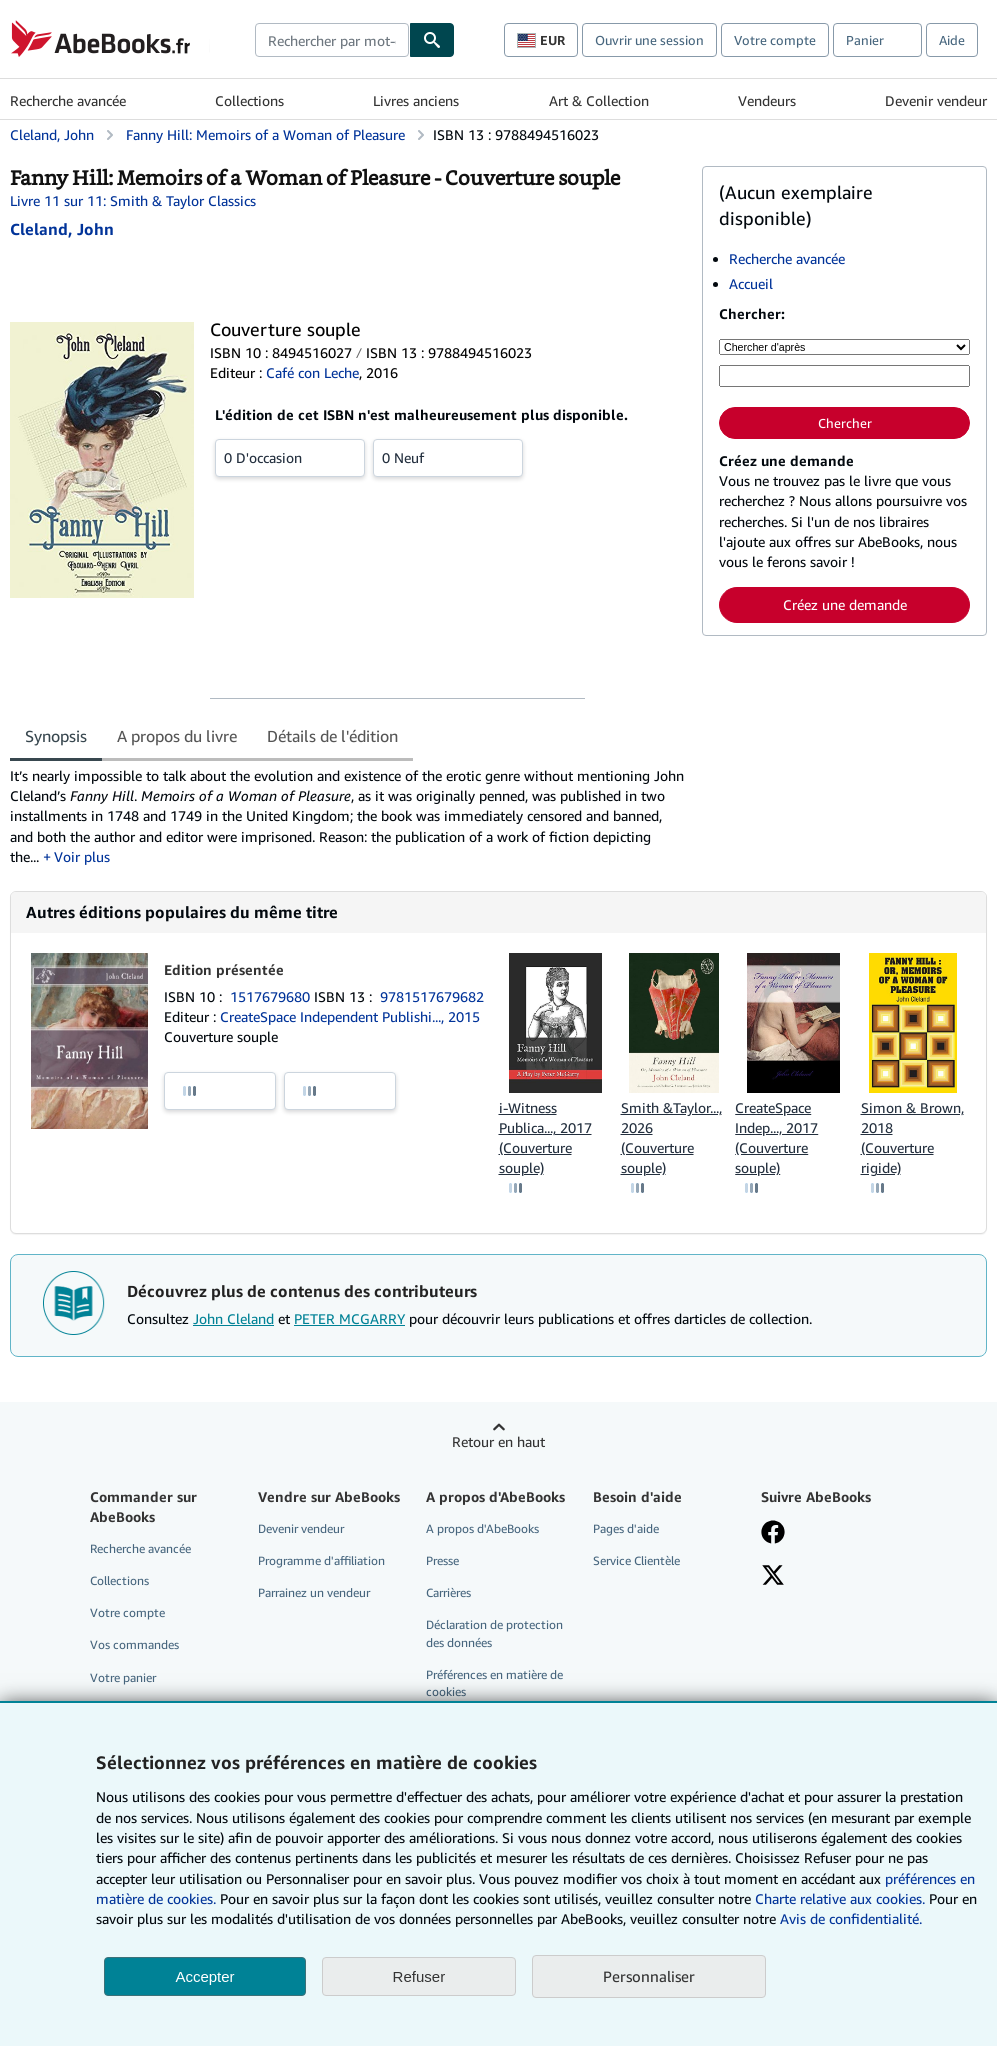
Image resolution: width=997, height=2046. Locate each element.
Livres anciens (416, 100)
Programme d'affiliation (321, 1560)
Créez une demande (845, 604)
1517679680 (272, 996)
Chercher (845, 423)
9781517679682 (432, 996)
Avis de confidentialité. (851, 1918)
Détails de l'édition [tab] (332, 736)
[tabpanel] (348, 816)
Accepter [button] (204, 1976)
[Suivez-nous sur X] (773, 1577)
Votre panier (123, 1677)
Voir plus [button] (82, 856)
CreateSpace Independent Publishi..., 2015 (350, 1016)
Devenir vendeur (936, 100)
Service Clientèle (636, 1560)
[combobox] (332, 40)
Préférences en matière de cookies (494, 1683)
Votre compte (775, 40)
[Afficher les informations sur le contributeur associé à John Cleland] (62, 229)
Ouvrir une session (649, 40)
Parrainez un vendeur (314, 1592)
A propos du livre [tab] (177, 736)
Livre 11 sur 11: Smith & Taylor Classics (133, 200)
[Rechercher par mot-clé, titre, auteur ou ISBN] (844, 376)
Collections (249, 100)
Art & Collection (599, 100)
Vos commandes (134, 1644)
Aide (952, 40)
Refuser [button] (419, 1976)
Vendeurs (767, 100)
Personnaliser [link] (649, 1976)
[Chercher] (432, 40)
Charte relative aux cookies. (842, 1898)
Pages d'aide (626, 1528)
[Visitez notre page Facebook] (773, 1534)
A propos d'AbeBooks (482, 1528)
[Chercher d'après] (844, 347)
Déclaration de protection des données (494, 1633)
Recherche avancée (68, 100)
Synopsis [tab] (56, 736)
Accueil (751, 283)
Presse (442, 1560)
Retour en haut (498, 1441)
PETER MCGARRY (349, 1318)
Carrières (448, 1592)
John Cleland (233, 1318)
